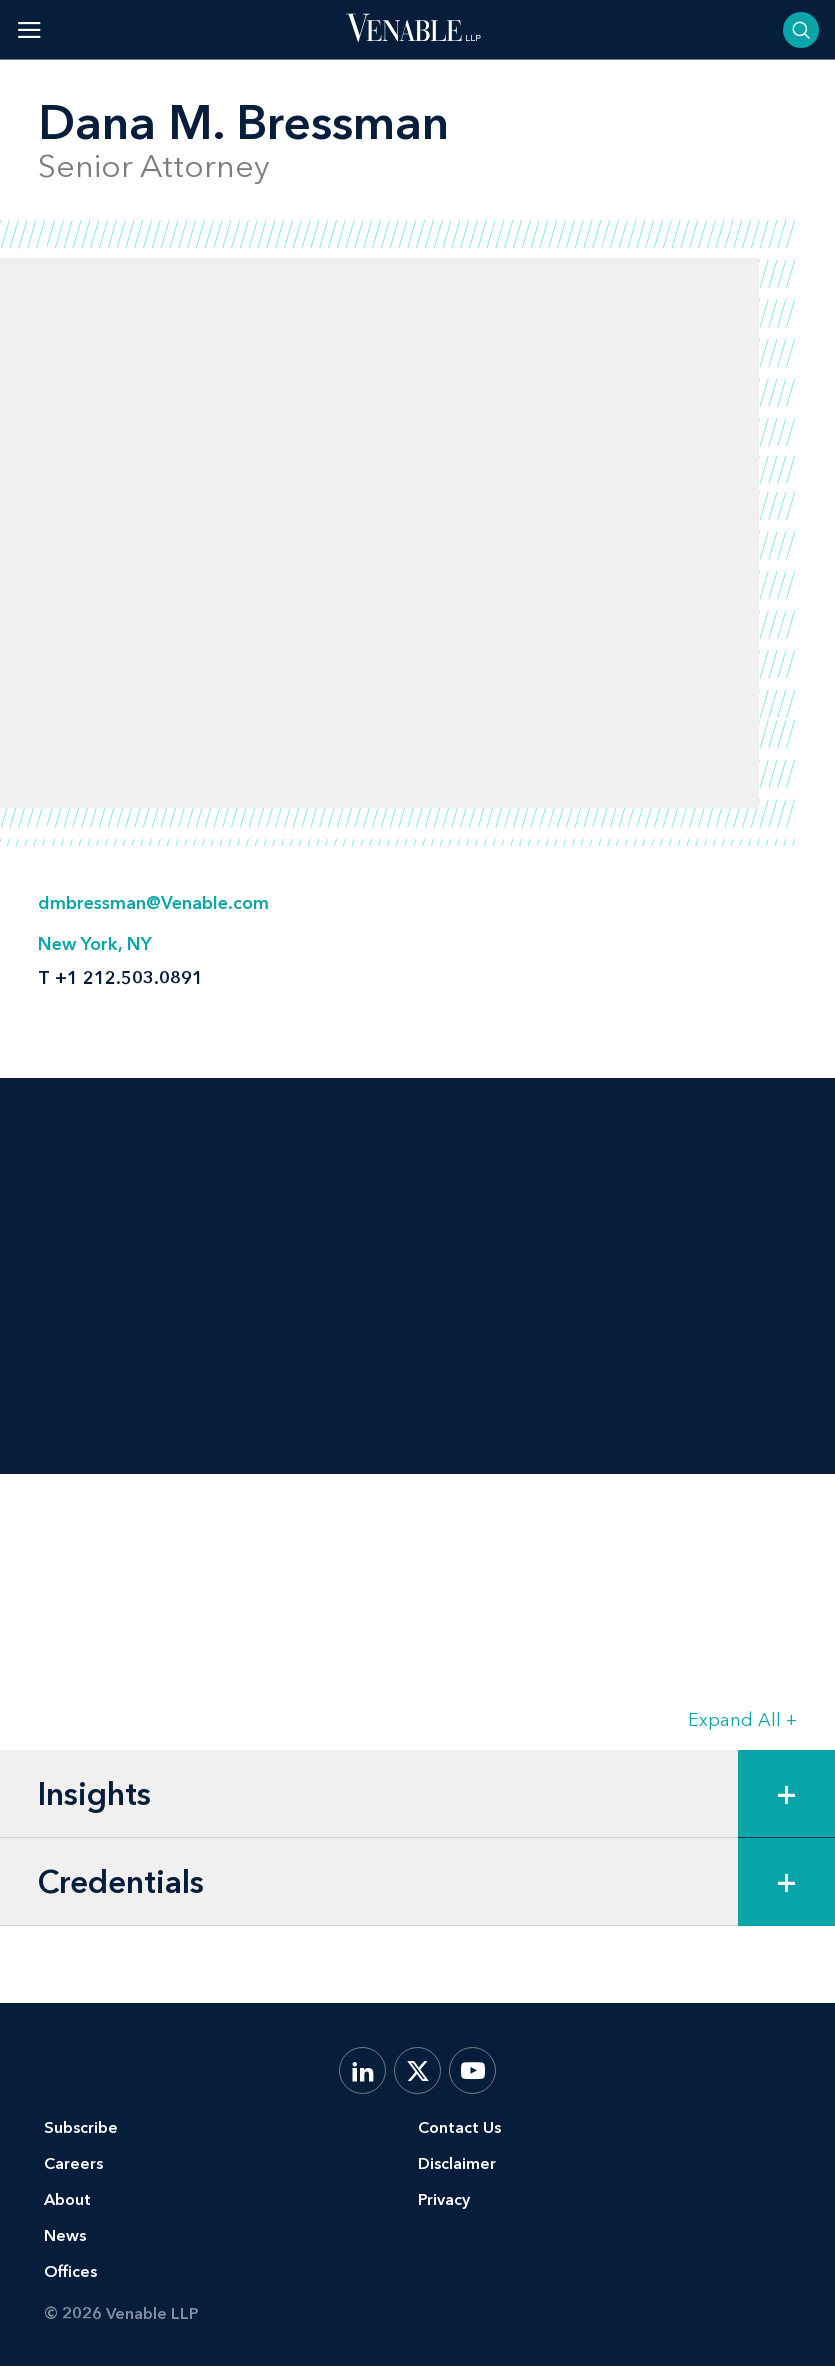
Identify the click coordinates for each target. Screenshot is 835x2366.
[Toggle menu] (29, 29)
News (65, 2235)
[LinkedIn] (362, 2070)
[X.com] (417, 2070)
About (67, 2199)
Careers (73, 2163)
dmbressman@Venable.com (153, 903)
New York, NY (95, 944)
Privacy (444, 2199)
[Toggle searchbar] (801, 30)
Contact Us (459, 2127)
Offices (70, 2271)
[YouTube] (472, 2070)
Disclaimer (457, 2163)
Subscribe (81, 2127)
